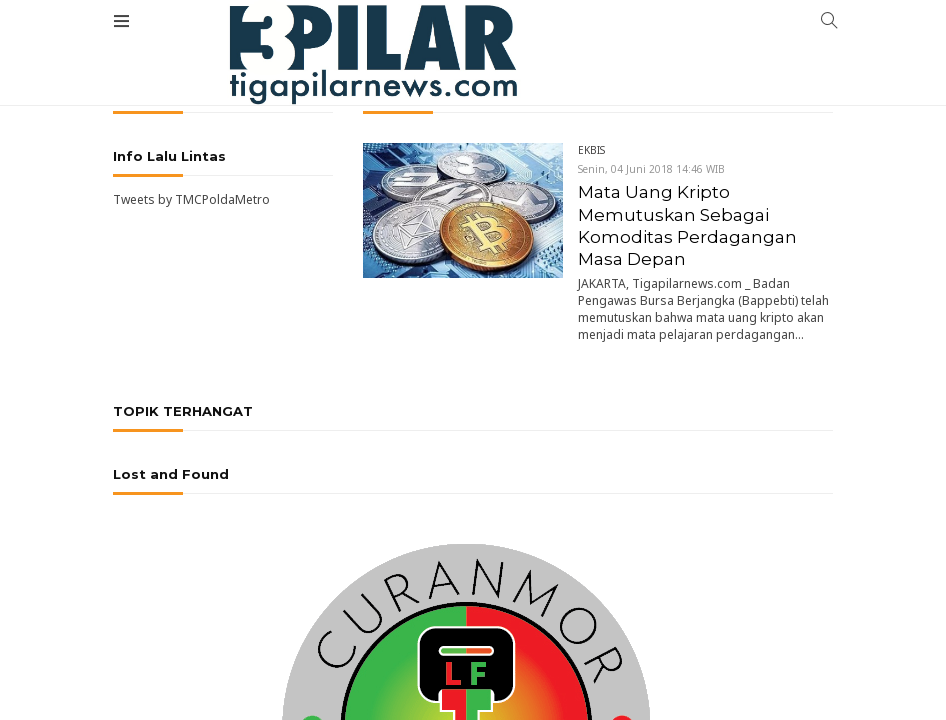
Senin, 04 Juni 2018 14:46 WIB (651, 169)
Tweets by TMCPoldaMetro (191, 199)
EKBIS (591, 150)
